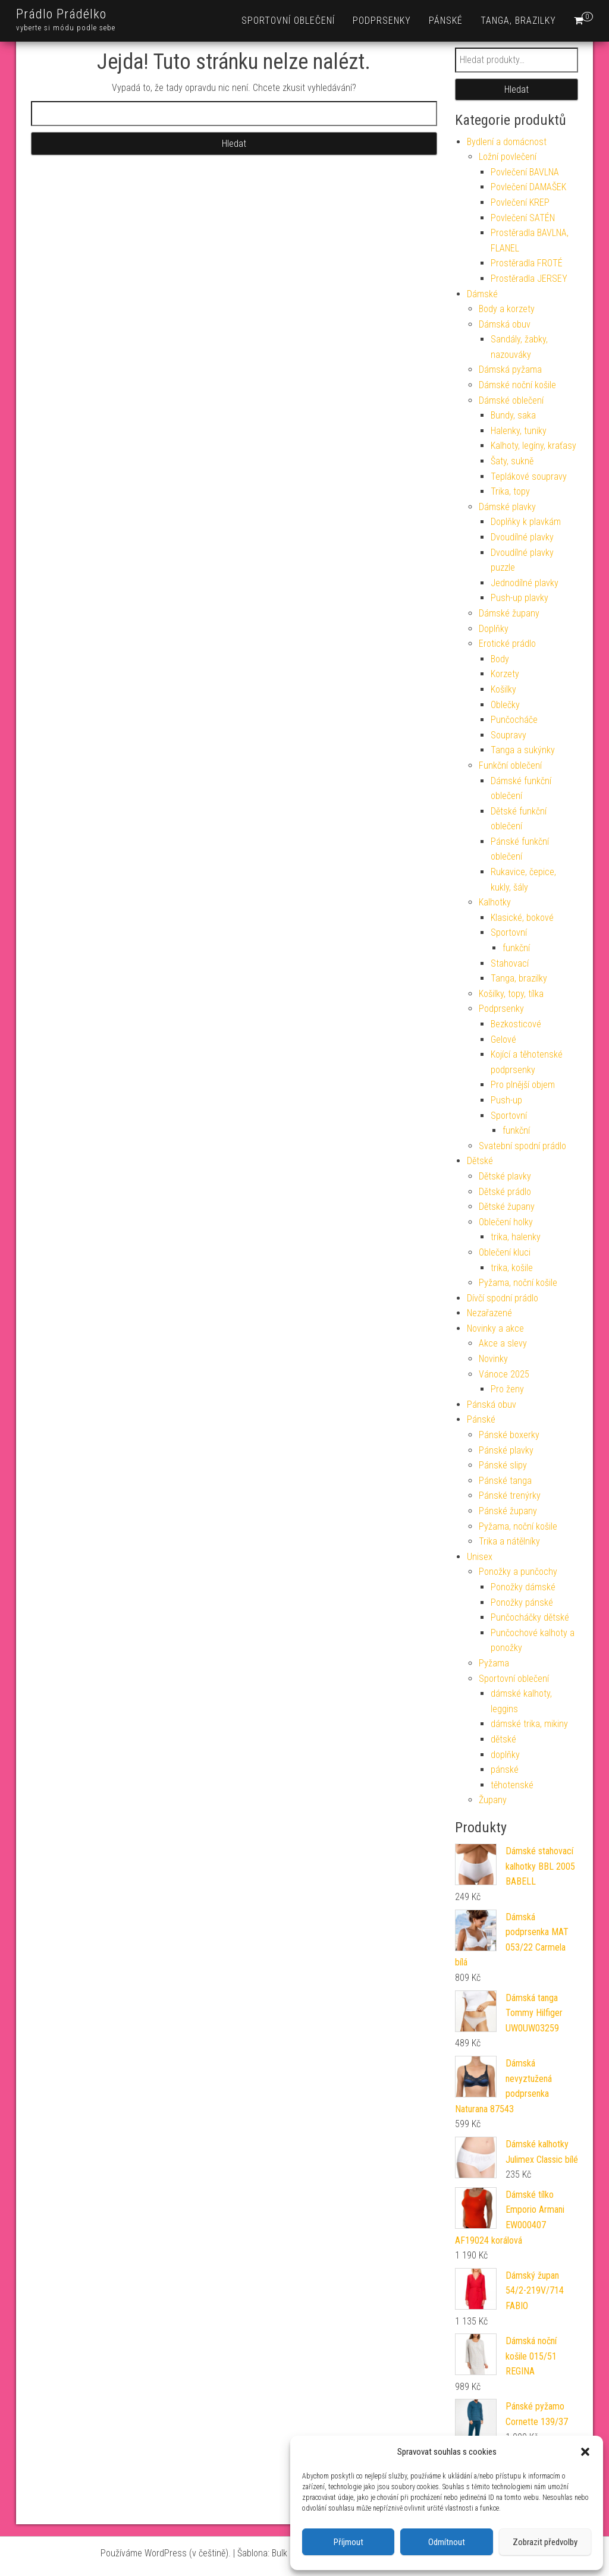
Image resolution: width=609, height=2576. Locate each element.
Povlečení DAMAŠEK (528, 187)
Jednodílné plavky (524, 583)
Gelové (503, 1039)
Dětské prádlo (505, 1191)
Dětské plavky (505, 1176)
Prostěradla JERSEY (529, 278)
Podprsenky (382, 20)
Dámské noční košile (517, 385)
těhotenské (512, 1785)
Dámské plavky (507, 506)
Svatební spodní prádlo (522, 1146)
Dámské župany (509, 613)
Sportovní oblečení (288, 20)
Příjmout (348, 2542)
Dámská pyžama (510, 369)
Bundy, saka (513, 415)
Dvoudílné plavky (522, 537)
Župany (493, 1800)
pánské (505, 1769)
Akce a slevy (503, 1343)
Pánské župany (508, 1511)
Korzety (505, 674)
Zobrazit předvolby (545, 2542)
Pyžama (494, 1663)
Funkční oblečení (510, 765)
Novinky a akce (495, 1328)
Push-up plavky (519, 597)
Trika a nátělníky (509, 1541)
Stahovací (510, 963)
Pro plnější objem (523, 1084)
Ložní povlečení (507, 156)
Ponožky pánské (522, 1602)
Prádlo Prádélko (61, 14)
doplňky (505, 1754)
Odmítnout (446, 2542)
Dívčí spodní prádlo (502, 1298)
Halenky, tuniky (519, 430)
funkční (516, 948)
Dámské (482, 294)
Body (500, 659)
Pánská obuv (491, 1404)
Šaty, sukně (512, 461)
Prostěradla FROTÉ (527, 263)
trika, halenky (516, 1237)
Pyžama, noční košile (518, 1282)
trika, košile (512, 1267)
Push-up (506, 1100)
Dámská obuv (504, 324)
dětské (503, 1739)
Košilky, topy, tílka (511, 993)
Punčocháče (514, 719)
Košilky (503, 689)
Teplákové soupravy (529, 476)
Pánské (446, 20)
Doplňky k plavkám (526, 521)
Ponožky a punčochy (518, 1571)
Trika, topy (510, 491)
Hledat (516, 89)
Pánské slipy (503, 1465)
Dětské (480, 1160)
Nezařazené (489, 1313)
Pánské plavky (506, 1450)
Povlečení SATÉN (523, 218)
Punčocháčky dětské (530, 1617)
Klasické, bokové (522, 917)
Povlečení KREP (520, 202)
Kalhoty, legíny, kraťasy (533, 445)
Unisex (479, 1556)
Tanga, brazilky (518, 20)
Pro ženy (507, 1389)
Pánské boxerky (509, 1434)
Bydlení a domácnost (507, 141)
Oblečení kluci (504, 1252)
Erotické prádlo (507, 643)
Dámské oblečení (511, 400)
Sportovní (509, 932)
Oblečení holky (506, 1222)
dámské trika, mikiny (529, 1723)
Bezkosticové (516, 1024)
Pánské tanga (505, 1480)
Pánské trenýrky (510, 1495)
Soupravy (508, 735)
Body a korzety (507, 308)
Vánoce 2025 (504, 1374)
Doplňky (493, 628)
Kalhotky (495, 902)
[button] (585, 2452)
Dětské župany (507, 1206)
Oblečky (505, 704)
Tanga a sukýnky (523, 750)
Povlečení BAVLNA (525, 172)
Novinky (493, 1358)
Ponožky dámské (523, 1587)
